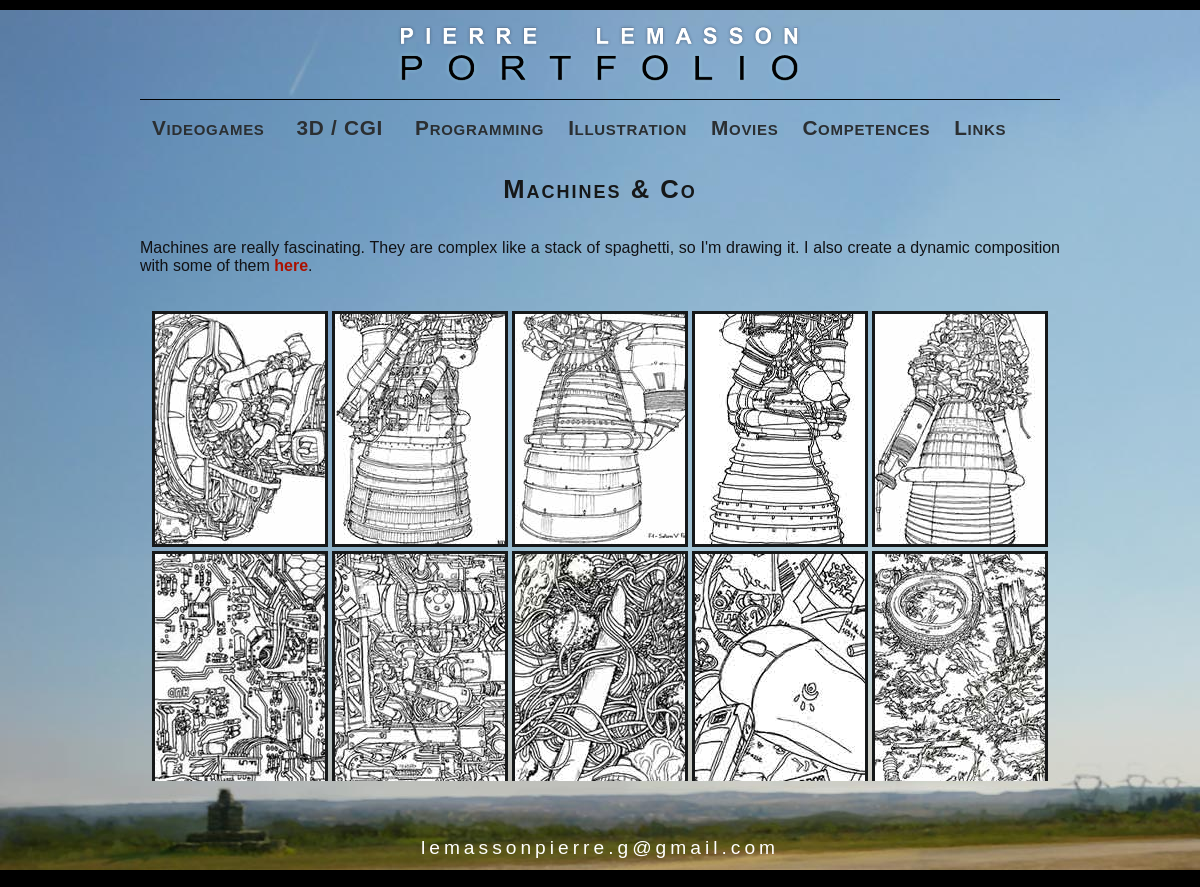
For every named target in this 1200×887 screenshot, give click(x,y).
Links (980, 127)
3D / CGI (340, 127)
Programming (479, 127)
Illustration (627, 127)
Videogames (208, 127)
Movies (744, 127)
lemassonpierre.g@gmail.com (600, 847)
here (291, 265)
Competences (866, 127)
